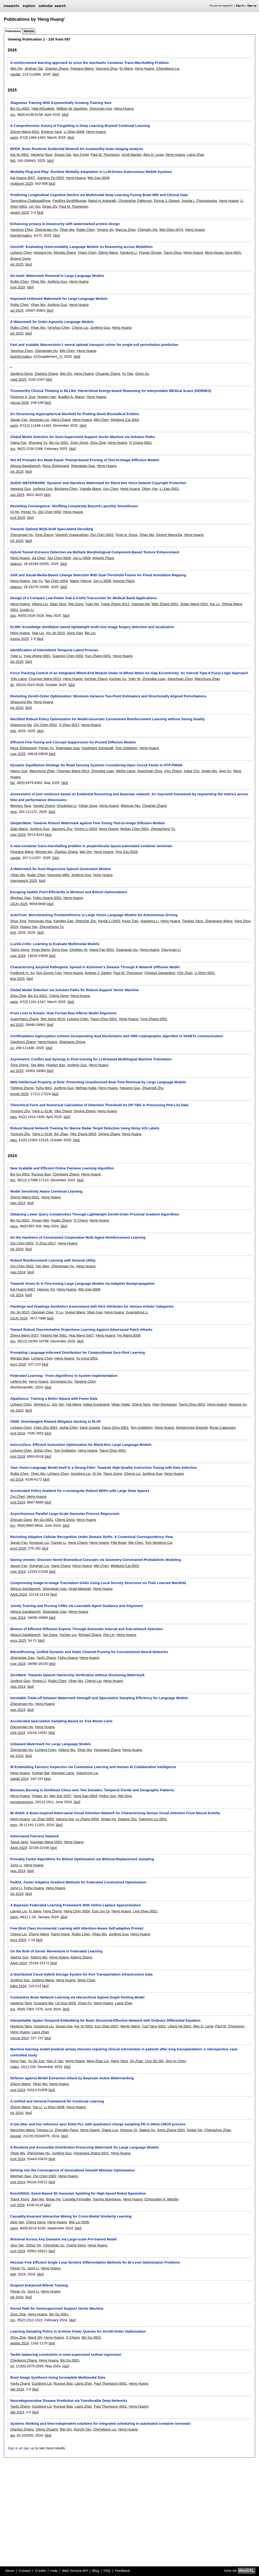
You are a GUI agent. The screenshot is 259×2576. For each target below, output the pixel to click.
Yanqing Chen (85, 1381)
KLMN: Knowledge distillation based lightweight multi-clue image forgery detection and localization (92, 627)
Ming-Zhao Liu (98, 2061)
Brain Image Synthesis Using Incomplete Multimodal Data (57, 2377)
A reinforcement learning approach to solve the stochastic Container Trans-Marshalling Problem (89, 63)
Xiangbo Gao (63, 921)
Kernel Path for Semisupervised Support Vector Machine (56, 2308)
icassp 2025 (19, 639)
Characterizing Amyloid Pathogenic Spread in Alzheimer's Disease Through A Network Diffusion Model (94, 967)
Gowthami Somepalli (97, 748)
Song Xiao (75, 633)
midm (14, 2067)
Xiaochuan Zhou (180, 679)
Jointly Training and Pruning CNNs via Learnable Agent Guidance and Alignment (76, 1606)
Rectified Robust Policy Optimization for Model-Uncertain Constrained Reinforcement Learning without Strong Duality (107, 719)
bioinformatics (21, 235)
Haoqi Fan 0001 (101, 950)
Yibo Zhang (63, 1111)
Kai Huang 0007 (22, 178)
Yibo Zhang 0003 (83, 1134)
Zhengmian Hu (46, 230)
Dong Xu (142, 374)
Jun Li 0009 (81, 558)
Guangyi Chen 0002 (67, 656)
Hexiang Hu (43, 252)
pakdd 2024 (19, 1779)
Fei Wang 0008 (128, 1335)
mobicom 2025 (21, 183)
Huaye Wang (75, 1312)
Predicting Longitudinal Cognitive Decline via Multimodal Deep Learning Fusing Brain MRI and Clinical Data (99, 195)
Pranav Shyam (150, 252)
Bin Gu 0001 (19, 108)
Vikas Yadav (120, 1404)
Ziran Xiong (79, 443)
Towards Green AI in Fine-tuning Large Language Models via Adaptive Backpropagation (82, 1283)
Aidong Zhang (81, 1957)
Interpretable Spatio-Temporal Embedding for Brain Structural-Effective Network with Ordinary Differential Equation (105, 2020)
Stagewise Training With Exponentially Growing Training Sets (60, 103)
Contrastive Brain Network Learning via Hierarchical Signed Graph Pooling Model (77, 1997)
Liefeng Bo (18, 1381)
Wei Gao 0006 (99, 178)
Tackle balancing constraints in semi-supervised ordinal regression (65, 2354)
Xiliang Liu (40, 604)
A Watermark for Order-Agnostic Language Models (52, 322)
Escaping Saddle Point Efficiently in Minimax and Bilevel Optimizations (68, 892)
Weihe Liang (125, 771)
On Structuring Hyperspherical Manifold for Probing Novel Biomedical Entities (74, 414)
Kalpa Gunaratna (96, 1404)
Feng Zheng (52, 1911)
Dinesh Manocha (169, 535)
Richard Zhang (89, 1635)
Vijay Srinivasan (164, 1404)
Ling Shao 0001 (145, 1911)
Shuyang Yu (37, 443)
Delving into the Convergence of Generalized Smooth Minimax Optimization (72, 2170)
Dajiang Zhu (127, 1819)
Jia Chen (38, 558)
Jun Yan (58, 1404)
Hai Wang (73, 1404)
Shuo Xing (18, 921)
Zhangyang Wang (218, 921)
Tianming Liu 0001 (152, 1819)
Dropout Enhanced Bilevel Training (39, 2285)
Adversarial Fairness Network (34, 1836)
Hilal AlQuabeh (42, 108)
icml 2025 (17, 287)
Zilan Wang (18, 829)
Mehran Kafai (86, 1088)
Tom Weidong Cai (158, 1543)
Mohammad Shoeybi (192, 1427)
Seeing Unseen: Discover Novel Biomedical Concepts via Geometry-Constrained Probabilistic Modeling (95, 1560)
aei (12, 2435)
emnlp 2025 (19, 1094)
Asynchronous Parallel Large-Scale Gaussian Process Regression (64, 1514)
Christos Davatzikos (159, 973)
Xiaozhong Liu (87, 1773)
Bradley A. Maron (71, 397)
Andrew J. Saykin (98, 973)
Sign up (252, 5)
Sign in (240, 5)
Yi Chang (80, 1220)
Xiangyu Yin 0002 (50, 178)
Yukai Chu (191, 771)
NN (12, 161)
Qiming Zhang (84, 1111)
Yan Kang (49, 1635)
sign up (28, 2448)
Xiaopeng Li (149, 921)
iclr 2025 (16, 264)
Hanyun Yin (46, 1289)
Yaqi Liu (38, 633)
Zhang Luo (110, 2130)
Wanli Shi (35, 2337)
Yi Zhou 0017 (69, 725)
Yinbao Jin (40, 1796)
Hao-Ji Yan (55, 2061)
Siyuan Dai (62, 155)
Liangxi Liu (18, 1911)
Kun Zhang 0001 (98, 656)
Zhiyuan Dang (21, 1520)
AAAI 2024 (18, 1594)
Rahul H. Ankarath (102, 201)
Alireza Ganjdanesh (25, 466)
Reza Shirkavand (55, 466)
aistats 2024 (19, 2343)
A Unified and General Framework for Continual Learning (57, 2101)
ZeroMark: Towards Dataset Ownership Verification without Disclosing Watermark (77, 1675)
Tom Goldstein (126, 748)
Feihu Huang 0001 (47, 898)
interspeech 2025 (23, 881)
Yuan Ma (92, 604)
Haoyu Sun (18, 771)
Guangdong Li (137, 1312)
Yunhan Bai (40, 1773)
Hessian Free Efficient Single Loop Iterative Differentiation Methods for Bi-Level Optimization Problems (95, 2262)
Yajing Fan (18, 443)
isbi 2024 (17, 2389)
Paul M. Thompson (105, 155)
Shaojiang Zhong (72, 1042)
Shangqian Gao (83, 466)
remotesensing (21, 1802)
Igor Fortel (81, 155)
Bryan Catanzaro (223, 1427)
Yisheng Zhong (21, 1088)
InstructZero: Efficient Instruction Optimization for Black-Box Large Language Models (80, 1445)
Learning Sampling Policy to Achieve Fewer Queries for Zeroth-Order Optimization (78, 2331)
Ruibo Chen (85, 230)
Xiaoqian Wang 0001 (46, 1842)
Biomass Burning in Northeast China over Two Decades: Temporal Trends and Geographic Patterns (92, 1790)
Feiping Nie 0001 (54, 1335)
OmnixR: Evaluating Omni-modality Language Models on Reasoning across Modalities (81, 247)
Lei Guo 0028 (65, 2003)
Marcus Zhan (126, 230)
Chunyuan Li (171, 950)
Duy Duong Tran (48, 973)
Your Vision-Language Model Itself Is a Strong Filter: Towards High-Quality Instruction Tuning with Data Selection (103, 1468)
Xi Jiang (35, 1911)
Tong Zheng (44, 535)
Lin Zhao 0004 (43, 1819)
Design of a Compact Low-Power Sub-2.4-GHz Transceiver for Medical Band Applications (83, 598)
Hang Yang (119, 2061)
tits (12, 783)
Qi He (14, 512)
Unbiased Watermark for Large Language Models (50, 1744)
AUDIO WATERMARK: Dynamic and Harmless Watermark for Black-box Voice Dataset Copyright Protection (98, 483)
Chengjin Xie (147, 230)
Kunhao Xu (117, 679)
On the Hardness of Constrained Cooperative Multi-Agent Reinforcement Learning (77, 1237)
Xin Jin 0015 (55, 633)
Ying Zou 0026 (126, 852)
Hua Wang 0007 (81, 1335)
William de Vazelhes (72, 108)
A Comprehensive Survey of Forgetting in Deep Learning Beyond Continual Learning (80, 126)
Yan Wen (37, 1065)
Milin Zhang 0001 (165, 604)
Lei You (34, 206)
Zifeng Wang (108, 252)
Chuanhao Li (66, 806)
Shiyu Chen (86, 1980)
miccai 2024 (19, 2038)
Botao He (53, 2199)
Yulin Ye (134, 679)
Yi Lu (59, 1312)
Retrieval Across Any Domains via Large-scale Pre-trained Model (63, 2239)
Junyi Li (16, 1865)
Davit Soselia (90, 1427)
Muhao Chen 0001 (134, 829)
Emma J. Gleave (166, 201)
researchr (11, 6)
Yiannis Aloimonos (107, 2199)
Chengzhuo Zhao (217, 2130)
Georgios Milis (58, 875)
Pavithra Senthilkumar (69, 201)
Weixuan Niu (130, 806)
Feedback (122, 2571)
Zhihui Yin (33, 2245)
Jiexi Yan (17, 2222)
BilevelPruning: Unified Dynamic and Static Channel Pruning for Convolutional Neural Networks (89, 1652)
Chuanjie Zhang (107, 374)
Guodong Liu (80, 1474)
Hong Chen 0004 (77, 1911)
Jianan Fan (18, 420)
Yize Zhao (184, 973)
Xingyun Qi (128, 2130)
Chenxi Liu (80, 328)
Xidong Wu (66, 1750)
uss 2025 (17, 495)
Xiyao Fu (85, 2003)
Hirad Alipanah (79, 1589)
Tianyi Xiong (19, 950)
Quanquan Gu (127, 950)
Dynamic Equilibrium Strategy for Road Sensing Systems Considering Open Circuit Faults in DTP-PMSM (96, 765)
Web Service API (75, 2571)
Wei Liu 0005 (79, 2222)
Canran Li (58, 1543)
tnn (12, 115)
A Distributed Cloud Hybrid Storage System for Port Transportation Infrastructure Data (81, 1974)
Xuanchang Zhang (24, 1019)
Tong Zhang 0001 (153, 1019)
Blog (95, 2571)
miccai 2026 (19, 403)
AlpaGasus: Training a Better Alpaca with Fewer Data (53, 1399)
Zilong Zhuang (46, 2429)
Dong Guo (60, 950)
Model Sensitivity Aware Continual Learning (46, 1191)
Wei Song (75, 604)
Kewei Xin (194, 2130)
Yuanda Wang (90, 489)
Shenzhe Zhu (85, 921)
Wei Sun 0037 (60, 1796)
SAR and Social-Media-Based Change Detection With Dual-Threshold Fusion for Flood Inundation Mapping (98, 575)
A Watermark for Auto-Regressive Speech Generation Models (60, 869)
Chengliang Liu (167, 68)
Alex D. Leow (153, 155)
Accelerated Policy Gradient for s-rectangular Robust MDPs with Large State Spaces (79, 1491)
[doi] (55, 74)
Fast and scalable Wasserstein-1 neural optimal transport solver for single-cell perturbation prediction (94, 345)
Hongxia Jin (238, 1404)
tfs (12, 685)
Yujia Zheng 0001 (36, 656)
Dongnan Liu (39, 420)
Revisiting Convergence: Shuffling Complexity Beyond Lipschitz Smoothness (74, 506)
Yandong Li (128, 252)
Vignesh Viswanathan (72, 535)
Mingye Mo (43, 852)
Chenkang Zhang (66, 1174)
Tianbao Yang (192, 921)
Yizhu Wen (43, 1088)
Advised (29, 31)
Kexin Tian (130, 921)
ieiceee (15, 2136)
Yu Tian (127, 374)
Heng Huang (144, 68)
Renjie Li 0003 (109, 921)
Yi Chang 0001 (140, 443)
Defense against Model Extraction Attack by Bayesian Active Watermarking (72, 2078)
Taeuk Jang (19, 1842)
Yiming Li (39, 1681)
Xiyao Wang (40, 950)
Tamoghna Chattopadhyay (30, 201)
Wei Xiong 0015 (53, 1019)
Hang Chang (60, 420)
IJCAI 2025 (18, 904)
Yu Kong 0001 (87, 1358)
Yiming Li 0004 (85, 829)
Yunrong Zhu (20, 1111)
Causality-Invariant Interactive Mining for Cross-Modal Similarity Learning (70, 2216)
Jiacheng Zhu (61, 829)
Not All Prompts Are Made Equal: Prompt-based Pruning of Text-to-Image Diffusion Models (84, 460)
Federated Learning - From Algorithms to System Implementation (63, 1376)
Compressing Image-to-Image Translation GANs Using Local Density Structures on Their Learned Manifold (98, 1583)
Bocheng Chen (66, 489)
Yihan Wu (67, 230)
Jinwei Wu (209, 771)
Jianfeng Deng (21, 374)
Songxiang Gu (61, 1381)
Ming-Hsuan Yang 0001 (223, 252)
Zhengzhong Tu (163, 829)
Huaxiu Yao (28, 927)
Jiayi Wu (37, 2199)
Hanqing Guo (20, 489)
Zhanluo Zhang (56, 68)
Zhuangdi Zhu (153, 1088)
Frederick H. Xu (22, 973)
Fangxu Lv (45, 2130)
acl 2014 (16, 1479)
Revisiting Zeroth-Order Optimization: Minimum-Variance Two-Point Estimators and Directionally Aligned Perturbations (108, 696)
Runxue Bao (40, 1174)
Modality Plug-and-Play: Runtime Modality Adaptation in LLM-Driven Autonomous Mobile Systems (91, 172)
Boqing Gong (20, 259)
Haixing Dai (65, 1819)
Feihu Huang (68, 1658)
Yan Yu (37, 581)
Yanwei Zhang (44, 806)
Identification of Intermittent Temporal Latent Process (54, 650)
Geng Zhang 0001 (171, 2130)
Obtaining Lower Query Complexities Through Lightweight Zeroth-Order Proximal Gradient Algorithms (94, 1214)
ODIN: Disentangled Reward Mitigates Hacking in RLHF (55, 1421)
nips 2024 (17, 1203)
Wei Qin (16, 68)
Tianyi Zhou (173, 252)
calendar (46, 6)
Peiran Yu (28, 512)
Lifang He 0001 (179, 2026)
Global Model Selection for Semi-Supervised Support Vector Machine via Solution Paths (82, 437)
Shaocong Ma (21, 702)
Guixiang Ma (43, 2003)
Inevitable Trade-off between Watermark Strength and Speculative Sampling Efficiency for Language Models (99, 1698)
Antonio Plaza (103, 558)
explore (29, 6)
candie (15, 74)
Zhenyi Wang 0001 (24, 132)
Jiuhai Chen (69, 1427)
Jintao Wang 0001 (194, 604)
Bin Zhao (61, 1134)
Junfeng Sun (20, 1980)
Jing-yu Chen (175, 2061)
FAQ (106, 2571)
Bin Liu (90, 633)
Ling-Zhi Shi (154, 2061)
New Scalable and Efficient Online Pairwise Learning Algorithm (62, 1168)
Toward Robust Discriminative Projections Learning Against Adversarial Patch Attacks (81, 1330)
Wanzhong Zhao (207, 679)
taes (13, 1117)
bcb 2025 (17, 979)
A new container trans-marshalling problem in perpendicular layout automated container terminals (91, 846)
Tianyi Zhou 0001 (103, 1019)
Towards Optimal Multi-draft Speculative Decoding (51, 529)
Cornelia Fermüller (76, 2199)
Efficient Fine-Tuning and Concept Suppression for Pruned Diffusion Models (73, 742)
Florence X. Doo (22, 397)
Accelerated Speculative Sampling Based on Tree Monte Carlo (61, 1721)
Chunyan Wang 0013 (45, 679)
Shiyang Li (42, 1404)
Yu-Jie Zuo (36, 2061)
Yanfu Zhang (46, 1658)
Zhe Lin (109, 1635)
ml (12, 2366)
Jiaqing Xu (147, 2130)
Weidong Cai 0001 (125, 420)
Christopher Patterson (135, 201)
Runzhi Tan (82, 2429)
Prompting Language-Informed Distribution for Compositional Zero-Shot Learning (77, 1352)
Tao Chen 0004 (59, 558)
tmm (13, 1825)
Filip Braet (118, 1543)
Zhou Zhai (98, 443)
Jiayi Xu (225, 771)
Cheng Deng (58, 996)
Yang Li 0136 (42, 1111)
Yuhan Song (87, 806)
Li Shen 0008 (74, 132)
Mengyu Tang (20, 806)
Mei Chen (101, 420)
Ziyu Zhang (173, 771)
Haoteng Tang (41, 155)
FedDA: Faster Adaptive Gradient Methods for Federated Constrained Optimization (78, 1882)
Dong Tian (18, 2061)
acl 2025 (16, 310)
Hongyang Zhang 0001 (91, 2153)
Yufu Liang (18, 679)
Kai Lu (215, 604)
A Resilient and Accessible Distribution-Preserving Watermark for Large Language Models (84, 2147)
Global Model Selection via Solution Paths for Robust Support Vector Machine (74, 990)
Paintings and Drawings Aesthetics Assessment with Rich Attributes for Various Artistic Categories (92, 1306)
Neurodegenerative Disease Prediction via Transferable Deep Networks (68, 2401)
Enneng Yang (51, 132)
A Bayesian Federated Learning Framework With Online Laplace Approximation (75, 1905)
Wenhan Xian (20, 898)
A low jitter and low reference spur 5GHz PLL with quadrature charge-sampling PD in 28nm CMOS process (97, 2124)
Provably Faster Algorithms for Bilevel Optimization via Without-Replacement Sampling (82, 1859)
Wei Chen (67, 351)
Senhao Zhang (95, 679)
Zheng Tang (141, 1404)
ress (13, 812)
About (9, 2571)
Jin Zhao (136, 2061)
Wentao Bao (19, 1358)
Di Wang (126, 68)
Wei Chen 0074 (171, 230)
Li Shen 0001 (204, 973)
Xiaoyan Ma (140, 604)
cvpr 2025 (17, 754)
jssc (13, 616)
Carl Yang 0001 (154, 2026)
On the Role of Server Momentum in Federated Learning (56, 1951)
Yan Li (37, 2107)
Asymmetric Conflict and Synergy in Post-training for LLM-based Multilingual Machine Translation (90, 1059)
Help (54, 2571)
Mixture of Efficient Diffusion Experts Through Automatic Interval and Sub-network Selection (86, 1629)
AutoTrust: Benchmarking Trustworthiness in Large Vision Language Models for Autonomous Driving (93, 915)
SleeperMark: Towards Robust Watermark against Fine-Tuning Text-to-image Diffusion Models (87, 823)
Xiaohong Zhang (23, 1042)
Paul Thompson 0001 (110, 2383)
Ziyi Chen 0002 (49, 512)
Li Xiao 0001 (169, 489)
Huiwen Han (46, 397)
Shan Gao (94, 1312)
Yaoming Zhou (106, 68)
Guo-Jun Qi (101, 1911)
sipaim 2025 (19, 212)
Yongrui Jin (105, 230)
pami (14, 137)
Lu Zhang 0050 (87, 1819)
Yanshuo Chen (21, 230)
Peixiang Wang (82, 68)
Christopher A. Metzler (161, 2199)
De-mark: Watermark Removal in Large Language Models (57, 276)
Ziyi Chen (17, 1496)
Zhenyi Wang (38, 1934)
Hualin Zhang (61, 1220)
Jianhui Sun (19, 1957)
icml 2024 (17, 1433)
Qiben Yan (150, 489)
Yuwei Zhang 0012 (115, 604)
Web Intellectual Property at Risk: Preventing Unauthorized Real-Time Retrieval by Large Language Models (98, 1082)
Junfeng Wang (43, 1980)
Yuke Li (15, 656)
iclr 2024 (16, 1249)
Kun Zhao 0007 (106, 2026)
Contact (25, 2571)
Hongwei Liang (62, 1773)
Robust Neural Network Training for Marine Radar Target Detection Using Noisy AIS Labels (84, 1128)
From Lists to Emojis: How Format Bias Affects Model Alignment (63, 1013)
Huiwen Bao (55, 1065)
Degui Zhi (49, 206)
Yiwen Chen (87, 252)
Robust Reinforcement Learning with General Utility (52, 1260)
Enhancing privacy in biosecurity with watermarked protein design (65, 224)
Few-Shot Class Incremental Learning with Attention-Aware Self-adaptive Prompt (76, 1928)
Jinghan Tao (33, 68)
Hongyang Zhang (107, 1750)
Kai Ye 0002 (19, 155)
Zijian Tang (58, 604)
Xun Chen (110, 489)
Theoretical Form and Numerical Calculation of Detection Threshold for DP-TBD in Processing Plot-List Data (99, 1105)
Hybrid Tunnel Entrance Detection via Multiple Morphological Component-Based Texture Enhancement (94, 552)
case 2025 (18, 379)
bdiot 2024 (18, 1986)
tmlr (13, 731)
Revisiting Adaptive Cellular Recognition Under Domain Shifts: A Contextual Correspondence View (91, 1537)
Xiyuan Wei (40, 1220)
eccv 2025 (18, 1364)
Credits (40, 2571)
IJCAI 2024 (18, 1318)
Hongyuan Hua (39, 921)
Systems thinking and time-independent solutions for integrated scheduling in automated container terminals (100, 2423)
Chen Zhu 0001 (45, 1427)
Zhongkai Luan (154, 679)
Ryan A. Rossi (126, 535)
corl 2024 (17, 2205)
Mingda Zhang (65, 252)
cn (12, 1048)
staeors (15, 564)
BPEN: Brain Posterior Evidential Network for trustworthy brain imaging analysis (76, 149)
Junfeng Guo (57, 281)
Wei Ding (125, 1796)
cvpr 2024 (17, 1571)
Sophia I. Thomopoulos (199, 201)
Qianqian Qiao (42, 1312)
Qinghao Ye (78, 950)
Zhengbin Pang (66, 2130)
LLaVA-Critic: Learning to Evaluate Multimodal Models (54, 944)
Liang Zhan (195, 155)
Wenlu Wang (130, 2026)
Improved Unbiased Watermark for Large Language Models (58, 299)
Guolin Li (27, 610)
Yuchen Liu (67, 1635)
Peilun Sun (107, 1796)
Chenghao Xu (53, 2245)
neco (14, 1226)
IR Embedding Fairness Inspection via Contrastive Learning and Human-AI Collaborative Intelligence (93, 1767)
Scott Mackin (131, 155)
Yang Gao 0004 (85, 1796)
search (60, 6)
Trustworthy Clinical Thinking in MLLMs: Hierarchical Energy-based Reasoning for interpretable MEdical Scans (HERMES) (110, 391)
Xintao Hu (108, 1819)
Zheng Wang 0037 (24, 1335)
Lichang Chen (21, 252)
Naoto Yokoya (80, 581)
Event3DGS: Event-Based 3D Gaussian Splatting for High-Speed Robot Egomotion (78, 2193)
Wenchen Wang (22, 2130)
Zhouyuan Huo (100, 108)
